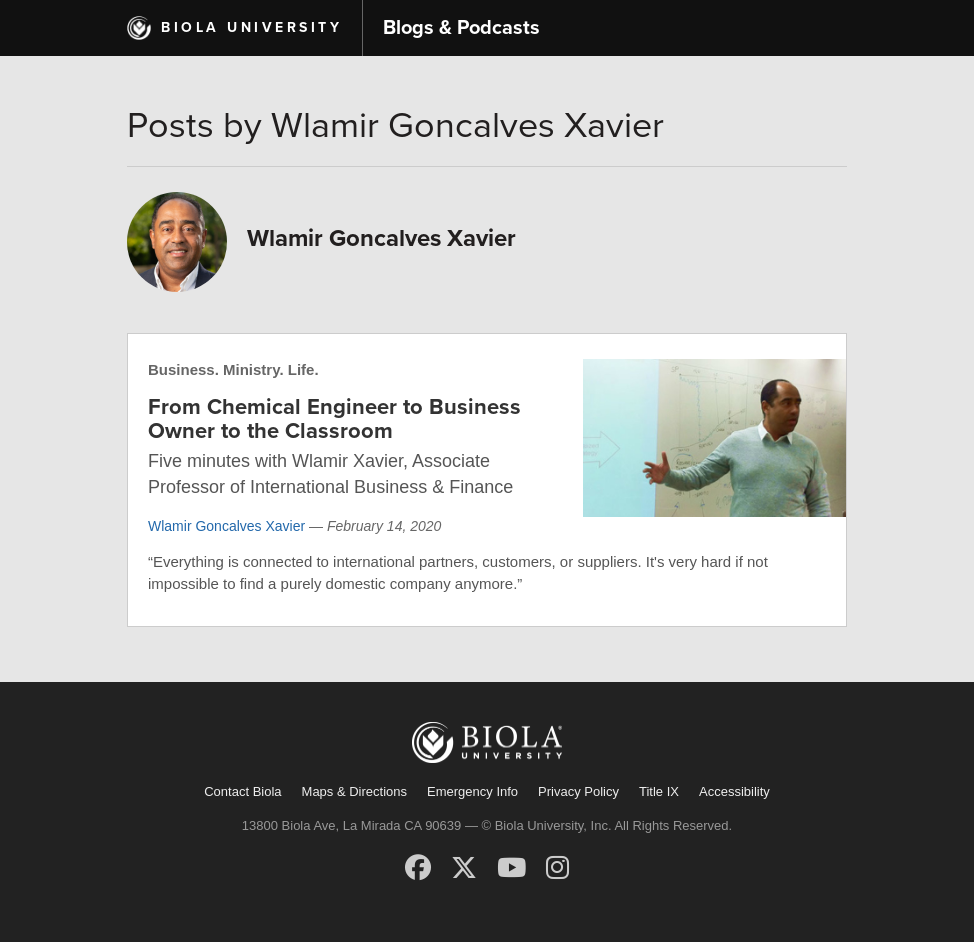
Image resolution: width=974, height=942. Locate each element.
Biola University (251, 27)
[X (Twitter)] (464, 868)
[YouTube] (511, 868)
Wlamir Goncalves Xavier (226, 526)
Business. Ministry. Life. (233, 369)
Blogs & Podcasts (461, 28)
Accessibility (734, 791)
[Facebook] (418, 868)
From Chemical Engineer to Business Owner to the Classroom (334, 419)
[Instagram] (557, 868)
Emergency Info (472, 791)
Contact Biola (242, 791)
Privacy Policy (578, 791)
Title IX (659, 791)
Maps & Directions (354, 791)
